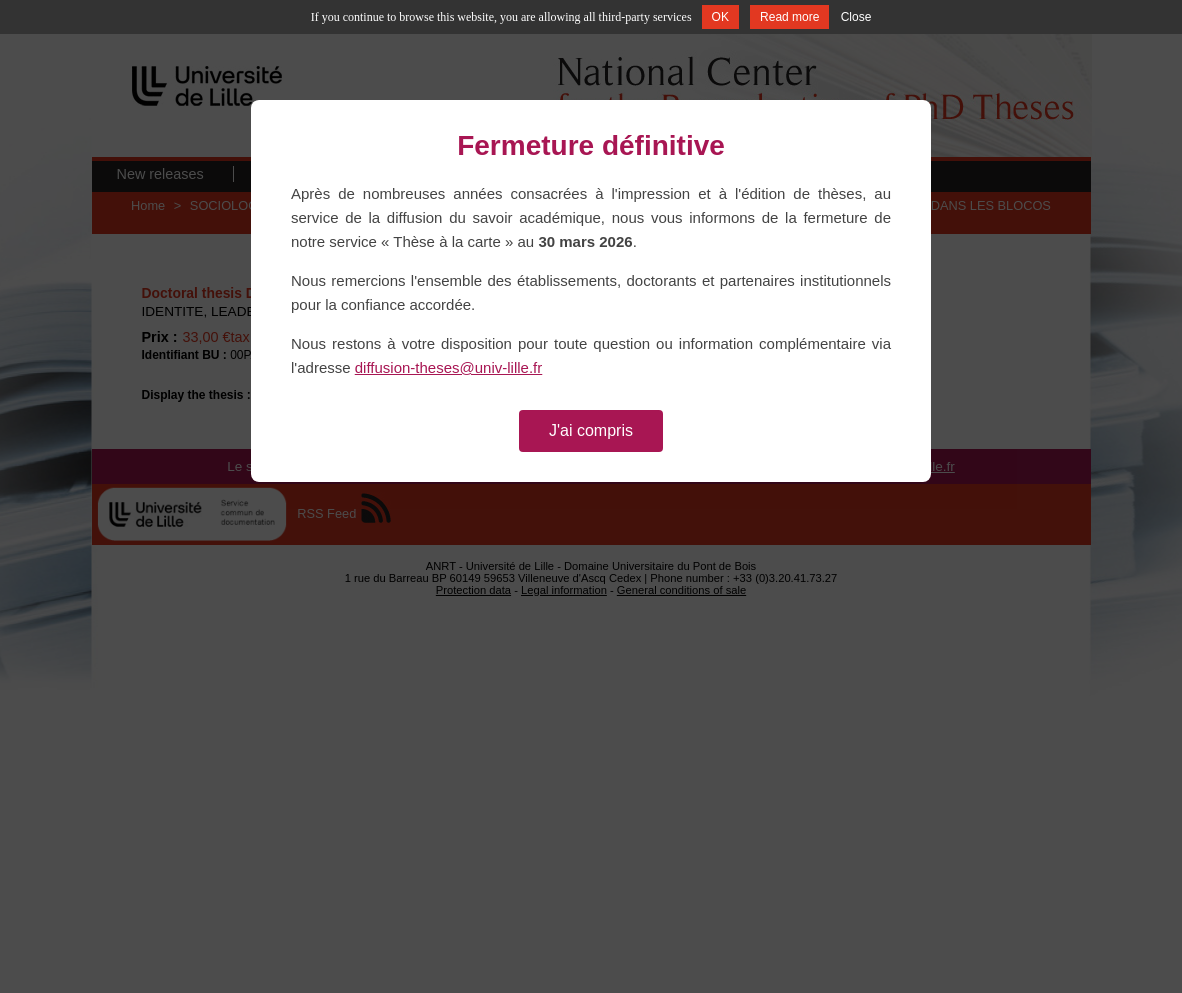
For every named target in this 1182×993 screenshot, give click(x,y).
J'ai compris (591, 430)
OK (720, 17)
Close (856, 17)
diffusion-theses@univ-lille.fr (449, 367)
